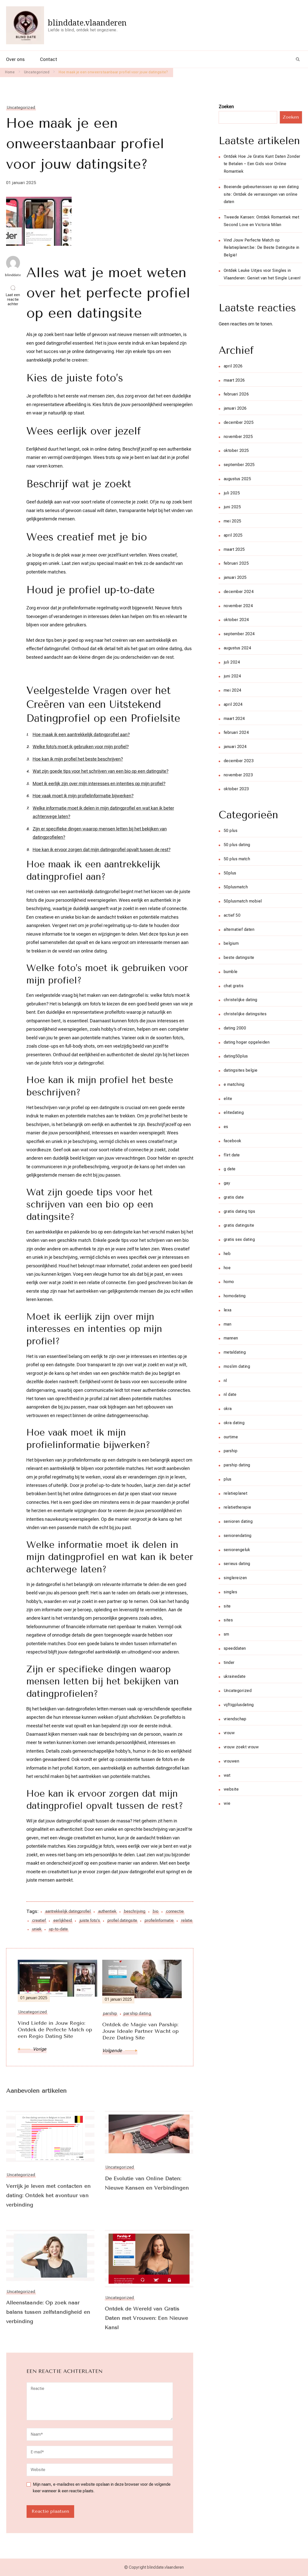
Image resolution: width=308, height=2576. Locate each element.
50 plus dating (237, 844)
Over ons (15, 59)
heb (227, 1253)
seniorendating (238, 1535)
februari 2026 (236, 394)
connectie (175, 1911)
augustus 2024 (237, 648)
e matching (234, 1084)
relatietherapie (237, 1507)
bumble (231, 971)
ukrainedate (235, 1676)
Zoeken (226, 106)
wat (227, 1775)
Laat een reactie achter (14, 299)
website (231, 1789)
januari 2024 (235, 746)
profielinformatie (159, 1920)
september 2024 (239, 633)
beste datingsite (239, 957)
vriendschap (235, 1718)
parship (231, 1450)
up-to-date (58, 1929)
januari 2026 (235, 408)
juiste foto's (89, 1920)
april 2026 (233, 366)
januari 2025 (235, 577)
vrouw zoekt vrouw (241, 1747)
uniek (37, 1929)
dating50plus (236, 1056)
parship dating (237, 1465)
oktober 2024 (236, 619)
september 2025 (239, 464)
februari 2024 (236, 732)
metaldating (235, 1352)
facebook (232, 1140)
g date (230, 1168)
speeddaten (235, 1648)
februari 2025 (236, 563)
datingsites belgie (241, 1070)
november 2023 (238, 775)
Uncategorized (21, 107)
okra (228, 1408)
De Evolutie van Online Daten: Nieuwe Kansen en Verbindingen (147, 2183)
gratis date (234, 1197)
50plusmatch (236, 887)
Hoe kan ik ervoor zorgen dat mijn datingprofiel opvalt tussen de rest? (102, 849)
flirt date (232, 1155)
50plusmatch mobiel (243, 901)
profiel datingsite (122, 1920)
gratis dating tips (239, 1211)
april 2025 (233, 535)
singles (230, 1592)
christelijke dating (240, 999)
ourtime (231, 1437)
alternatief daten (239, 929)
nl (225, 1380)
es (226, 1126)
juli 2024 (232, 662)
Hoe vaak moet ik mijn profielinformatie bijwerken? (83, 795)
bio (155, 1911)
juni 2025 (232, 506)
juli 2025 (232, 493)
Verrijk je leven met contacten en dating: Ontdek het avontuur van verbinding (48, 2195)
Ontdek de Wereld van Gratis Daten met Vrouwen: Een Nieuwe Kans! (146, 2318)
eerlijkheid (62, 1920)
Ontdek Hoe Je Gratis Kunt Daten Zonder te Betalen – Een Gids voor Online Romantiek (262, 164)
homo (229, 1281)
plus (228, 1479)
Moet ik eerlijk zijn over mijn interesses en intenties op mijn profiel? (99, 783)
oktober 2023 (236, 788)
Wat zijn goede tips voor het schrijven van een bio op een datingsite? (101, 771)
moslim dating (237, 1366)
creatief (39, 1920)
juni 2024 (232, 676)
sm (226, 1634)
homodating (235, 1295)
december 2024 (239, 591)
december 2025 (239, 422)
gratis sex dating (239, 1239)
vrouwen (231, 1761)
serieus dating (237, 1563)
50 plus (231, 830)
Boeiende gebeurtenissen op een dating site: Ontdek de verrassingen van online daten (261, 194)
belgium (231, 943)
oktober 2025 (236, 450)
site (227, 1606)
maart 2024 (234, 718)
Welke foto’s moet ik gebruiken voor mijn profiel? (81, 746)
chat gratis (234, 985)
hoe (227, 1267)
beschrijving (134, 1911)
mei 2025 (232, 521)
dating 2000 (235, 1028)
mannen (231, 1338)
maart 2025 (234, 549)
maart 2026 (234, 380)
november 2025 (238, 436)
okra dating (234, 1422)
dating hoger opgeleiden (247, 1042)
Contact (48, 59)
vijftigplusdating (239, 1704)
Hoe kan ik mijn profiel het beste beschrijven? (78, 759)
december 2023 (239, 760)
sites (228, 1620)
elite (228, 1098)
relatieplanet (236, 1493)
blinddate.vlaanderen (87, 23)
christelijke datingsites (245, 1013)
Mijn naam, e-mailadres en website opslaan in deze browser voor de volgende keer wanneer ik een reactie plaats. (102, 2487)
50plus (230, 873)
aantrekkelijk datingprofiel (68, 1911)
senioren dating (238, 1521)
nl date (230, 1394)
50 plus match (237, 858)
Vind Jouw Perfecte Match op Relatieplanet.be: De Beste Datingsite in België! (261, 248)
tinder (229, 1662)
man (228, 1324)
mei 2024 (232, 690)
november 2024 (238, 605)
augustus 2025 (237, 478)
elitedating (234, 1112)
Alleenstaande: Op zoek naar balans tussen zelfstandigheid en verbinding (48, 2312)
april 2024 (233, 704)
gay (227, 1183)
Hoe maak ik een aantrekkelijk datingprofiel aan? (81, 734)
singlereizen (235, 1577)
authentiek (107, 1911)
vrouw (229, 1732)
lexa (228, 1310)
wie (227, 1803)
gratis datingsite (239, 1225)
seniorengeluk (237, 1549)
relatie (186, 1920)
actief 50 (232, 915)
